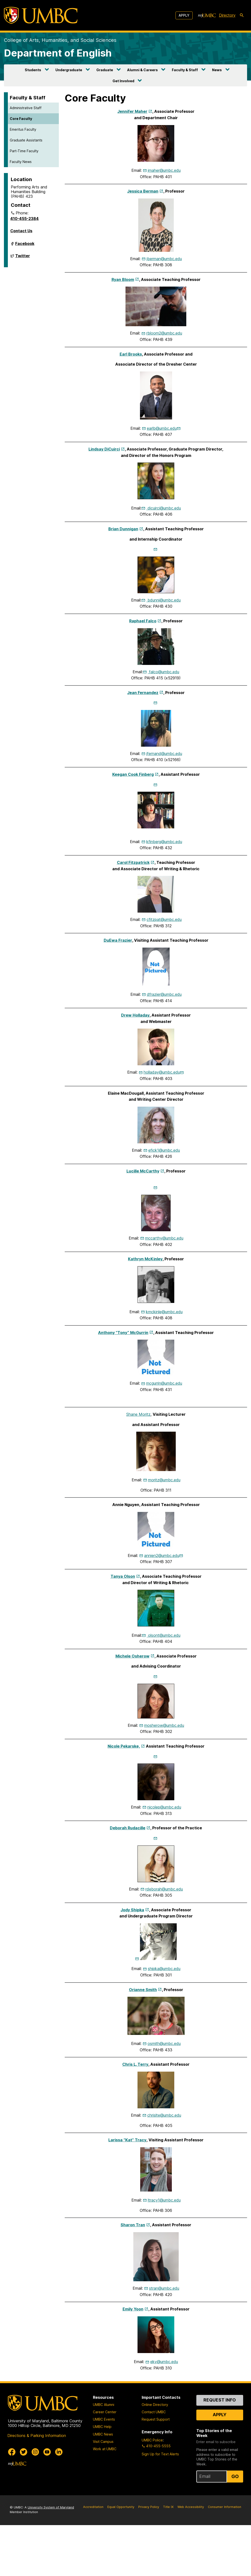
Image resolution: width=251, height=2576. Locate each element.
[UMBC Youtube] (47, 2502)
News (217, 70)
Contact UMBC (154, 2463)
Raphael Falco (142, 631)
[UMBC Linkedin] (58, 2502)
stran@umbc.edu (164, 2339)
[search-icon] (241, 15)
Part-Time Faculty (24, 151)
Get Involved (123, 81)
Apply (184, 15)
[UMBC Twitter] (23, 2502)
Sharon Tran (133, 2275)
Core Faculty (21, 118)
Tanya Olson (123, 1596)
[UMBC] (40, 15)
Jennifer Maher (132, 111)
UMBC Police (152, 2491)
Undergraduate (68, 70)
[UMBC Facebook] (11, 2502)
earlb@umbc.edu (162, 428)
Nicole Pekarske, (124, 1776)
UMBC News (103, 2485)
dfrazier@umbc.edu (164, 1014)
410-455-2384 (24, 218)
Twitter (22, 258)
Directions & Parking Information (36, 2486)
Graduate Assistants (26, 140)
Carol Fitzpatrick (133, 882)
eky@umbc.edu (164, 2412)
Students (33, 70)
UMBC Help (102, 2477)
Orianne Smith (143, 2040)
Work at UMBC (104, 2500)
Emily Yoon (133, 2359)
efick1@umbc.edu (164, 1170)
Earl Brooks (131, 354)
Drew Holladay (135, 1035)
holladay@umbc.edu (162, 1092)
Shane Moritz (138, 1434)
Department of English (58, 53)
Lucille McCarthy (142, 1191)
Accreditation (93, 2558)
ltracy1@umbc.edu (164, 2251)
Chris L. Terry (135, 2115)
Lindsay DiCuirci (104, 449)
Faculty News (21, 162)
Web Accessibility (190, 2558)
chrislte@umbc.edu (164, 2166)
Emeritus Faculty (23, 129)
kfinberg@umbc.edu (164, 861)
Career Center (104, 2463)
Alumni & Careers (142, 70)
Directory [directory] (227, 15)
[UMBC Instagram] (35, 2502)
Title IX (168, 2558)
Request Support (156, 2470)
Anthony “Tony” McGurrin (123, 1352)
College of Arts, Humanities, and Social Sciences (60, 40)
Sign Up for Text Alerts (160, 2505)
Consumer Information (224, 2558)
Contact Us (21, 230)
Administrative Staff (25, 108)
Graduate (104, 70)
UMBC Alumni (103, 2455)
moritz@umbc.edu (164, 1500)
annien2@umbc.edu (161, 1575)
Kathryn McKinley (145, 1279)
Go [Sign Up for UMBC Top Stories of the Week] (235, 2527)
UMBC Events (104, 2470)
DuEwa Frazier (118, 960)
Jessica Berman (142, 191)
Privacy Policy (148, 2558)
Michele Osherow (132, 1676)
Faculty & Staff (185, 70)
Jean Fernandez (142, 702)
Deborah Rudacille (127, 1868)
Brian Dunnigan (123, 528)
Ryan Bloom (123, 279)
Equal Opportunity (120, 2558)
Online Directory (155, 2455)
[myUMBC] (207, 15)
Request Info (219, 2450)
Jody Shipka (132, 1960)
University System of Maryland (51, 2558)
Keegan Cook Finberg (133, 794)
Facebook (24, 245)
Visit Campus (103, 2492)
